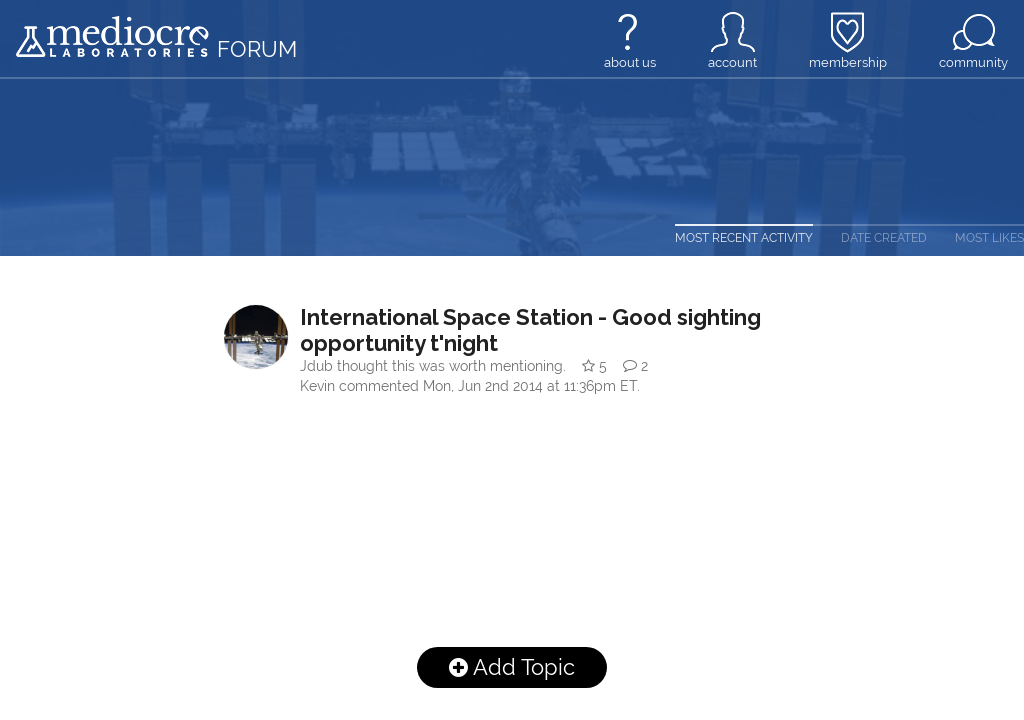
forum (257, 49)
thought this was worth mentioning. (435, 366)
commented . (489, 386)
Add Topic (512, 667)
